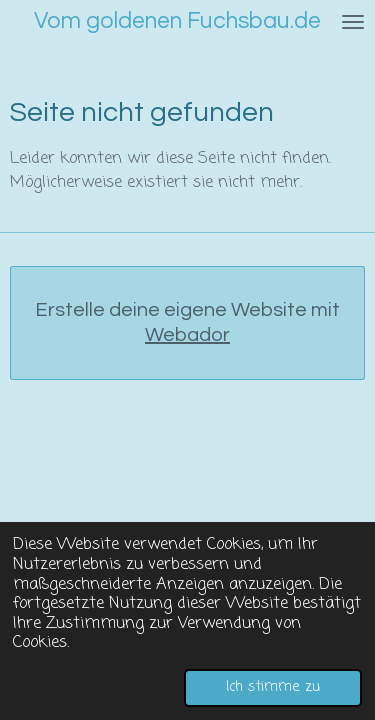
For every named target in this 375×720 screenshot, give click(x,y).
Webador (187, 335)
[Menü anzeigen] (353, 21)
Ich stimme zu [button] (273, 687)
